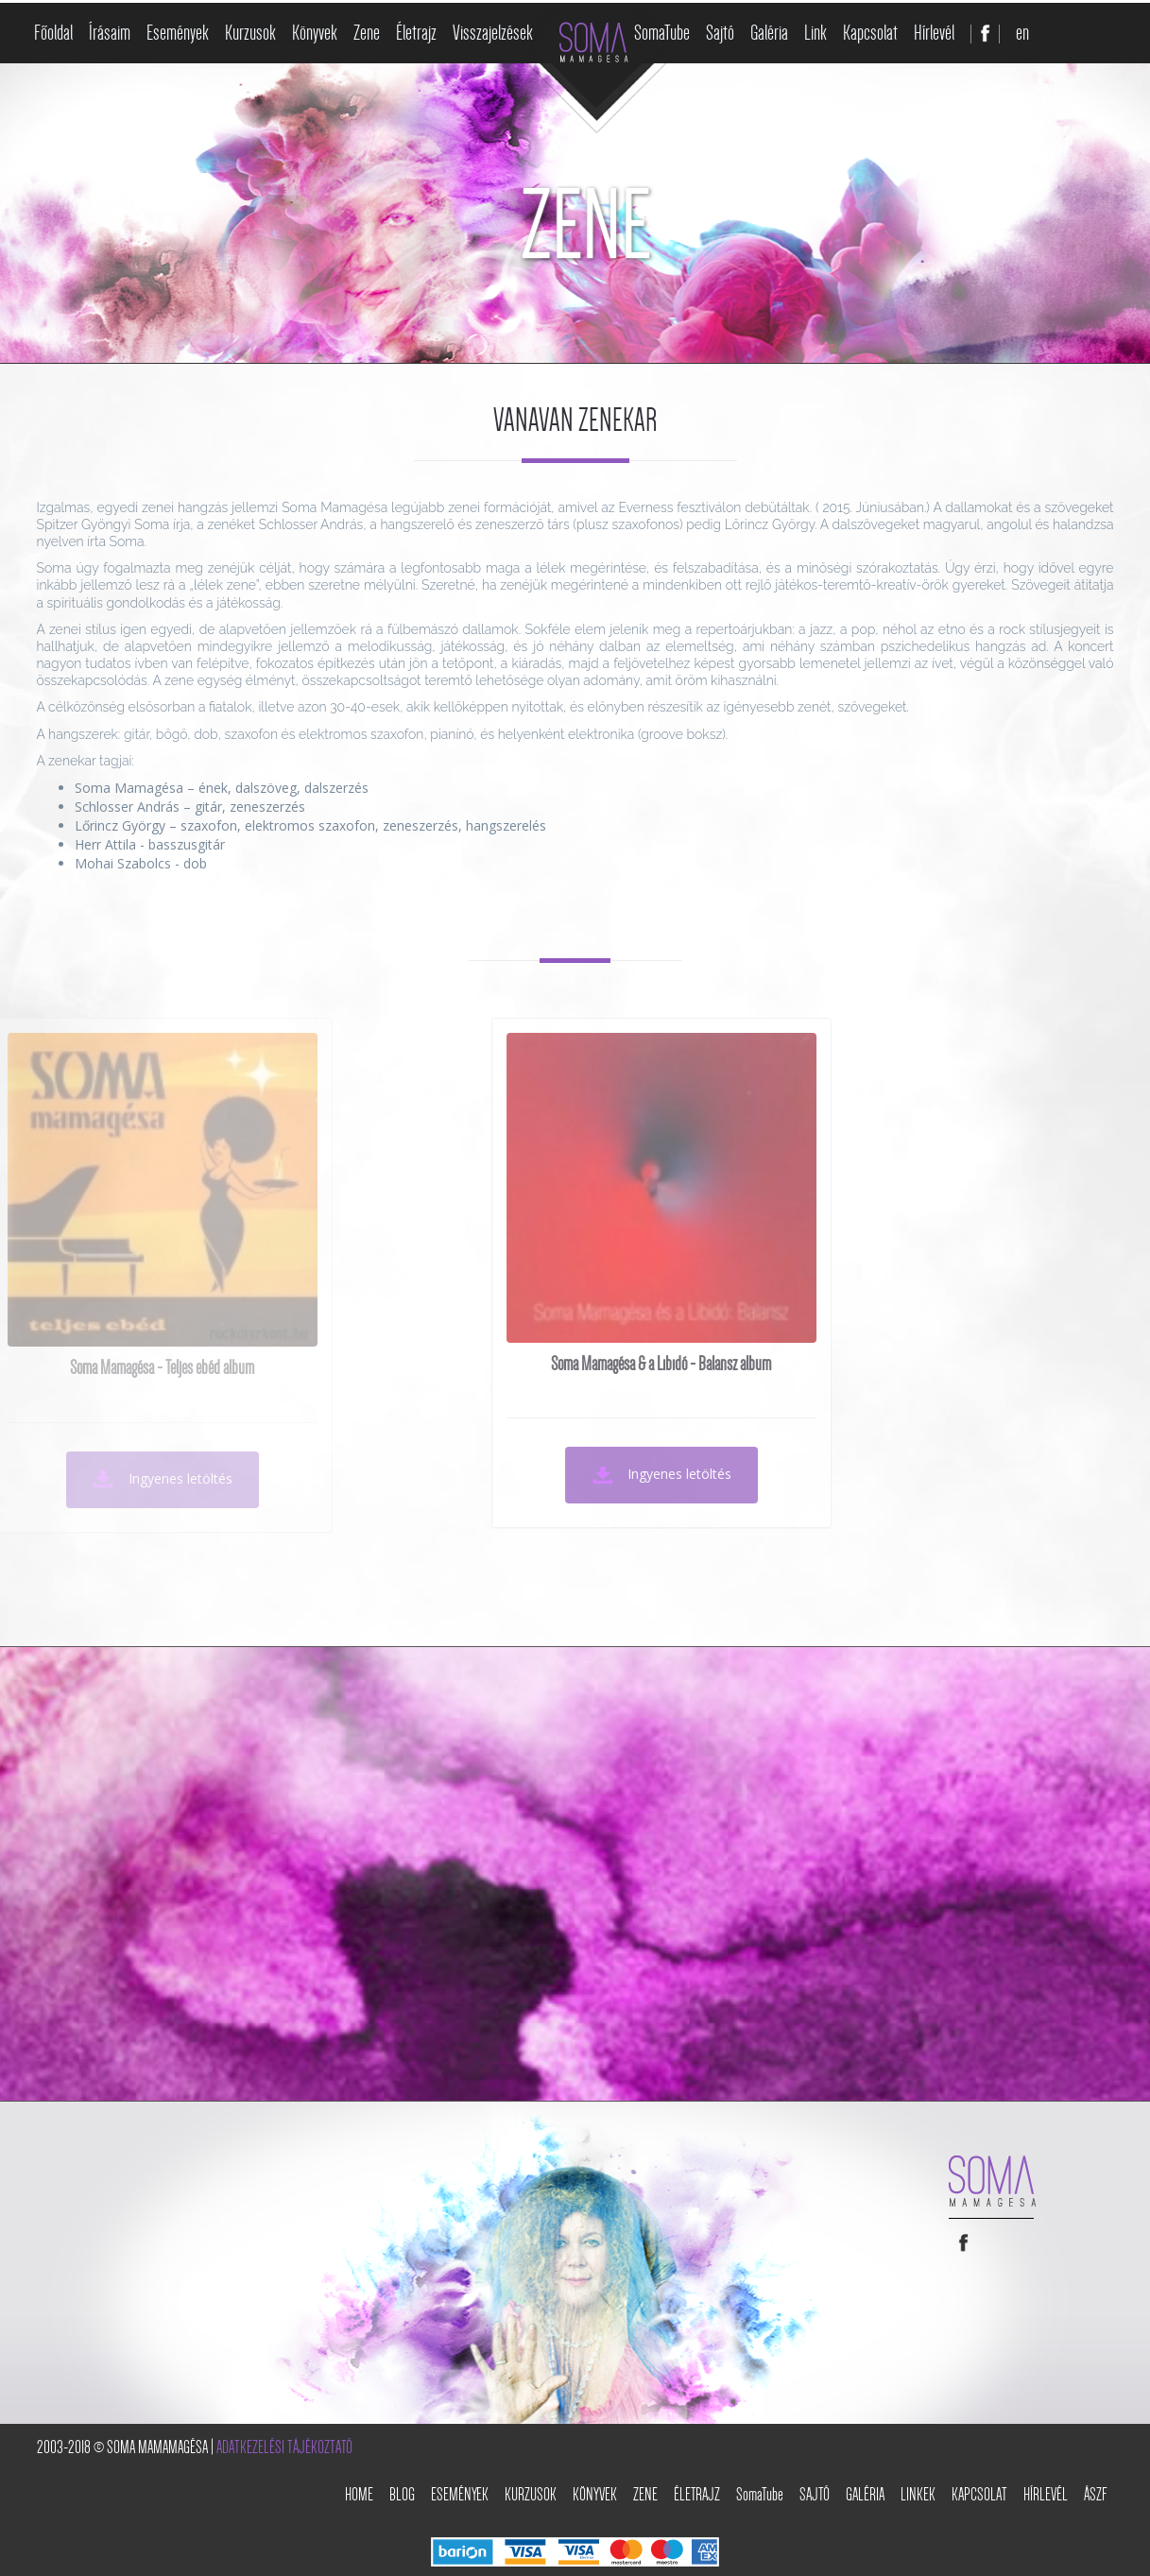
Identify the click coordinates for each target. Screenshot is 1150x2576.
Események (177, 32)
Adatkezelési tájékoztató (284, 2447)
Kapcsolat (870, 32)
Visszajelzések (493, 32)
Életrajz (416, 32)
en (1022, 32)
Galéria (769, 32)
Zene (366, 32)
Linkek (918, 2494)
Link (815, 32)
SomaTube (662, 32)
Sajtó (720, 32)
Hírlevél (934, 32)
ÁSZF (1095, 2494)
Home (359, 2494)
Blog (402, 2494)
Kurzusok (250, 32)
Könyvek (314, 32)
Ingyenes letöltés (522, 1475)
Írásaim (109, 32)
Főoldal (53, 32)
